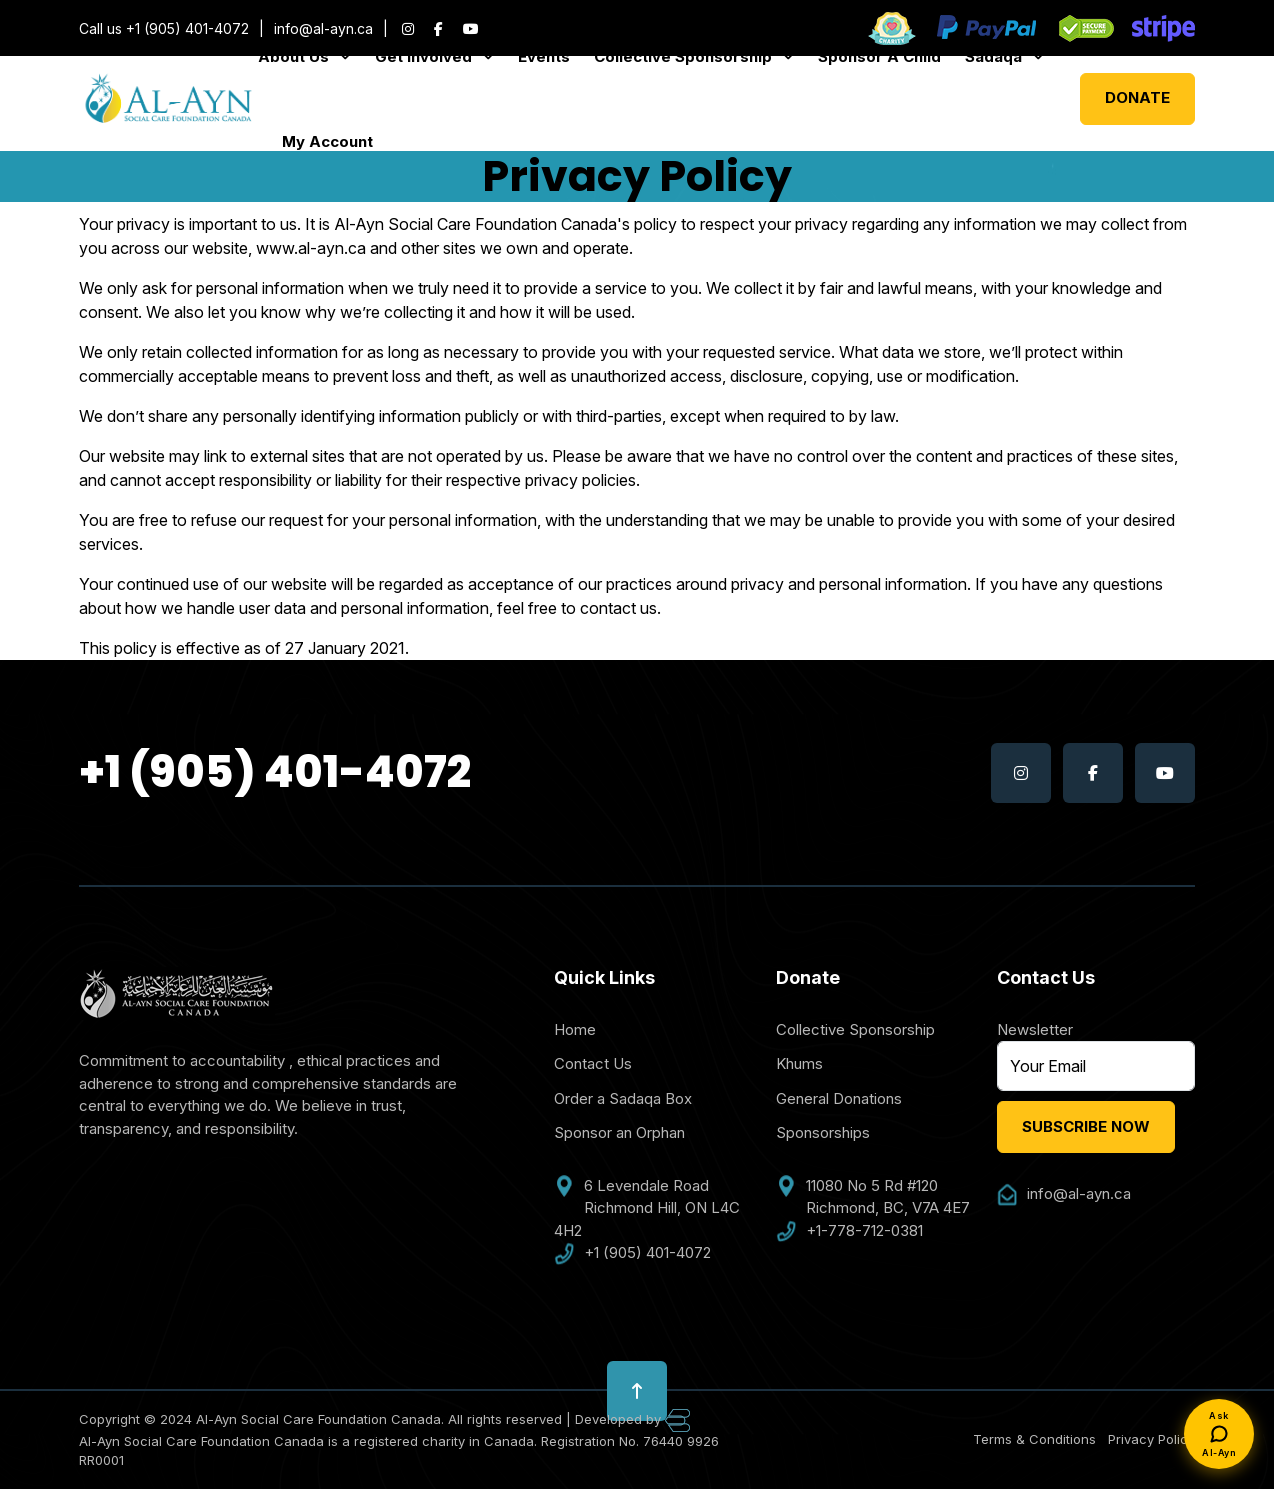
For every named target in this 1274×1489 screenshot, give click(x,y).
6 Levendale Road (631, 1186)
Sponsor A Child (879, 56)
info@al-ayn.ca (1064, 1194)
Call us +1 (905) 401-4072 (164, 28)
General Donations (839, 1098)
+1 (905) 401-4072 (275, 772)
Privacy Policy (1151, 1439)
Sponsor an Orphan (619, 1132)
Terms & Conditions (1034, 1439)
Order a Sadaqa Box (623, 1098)
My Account (327, 141)
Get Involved (423, 56)
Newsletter (1035, 1029)
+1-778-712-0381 (849, 1231)
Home (575, 1029)
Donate (1137, 97)
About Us (293, 56)
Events (544, 56)
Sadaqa (993, 56)
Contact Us (593, 1063)
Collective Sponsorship (683, 56)
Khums (799, 1063)
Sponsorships (823, 1132)
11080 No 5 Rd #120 (857, 1186)
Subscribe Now (1086, 1126)
